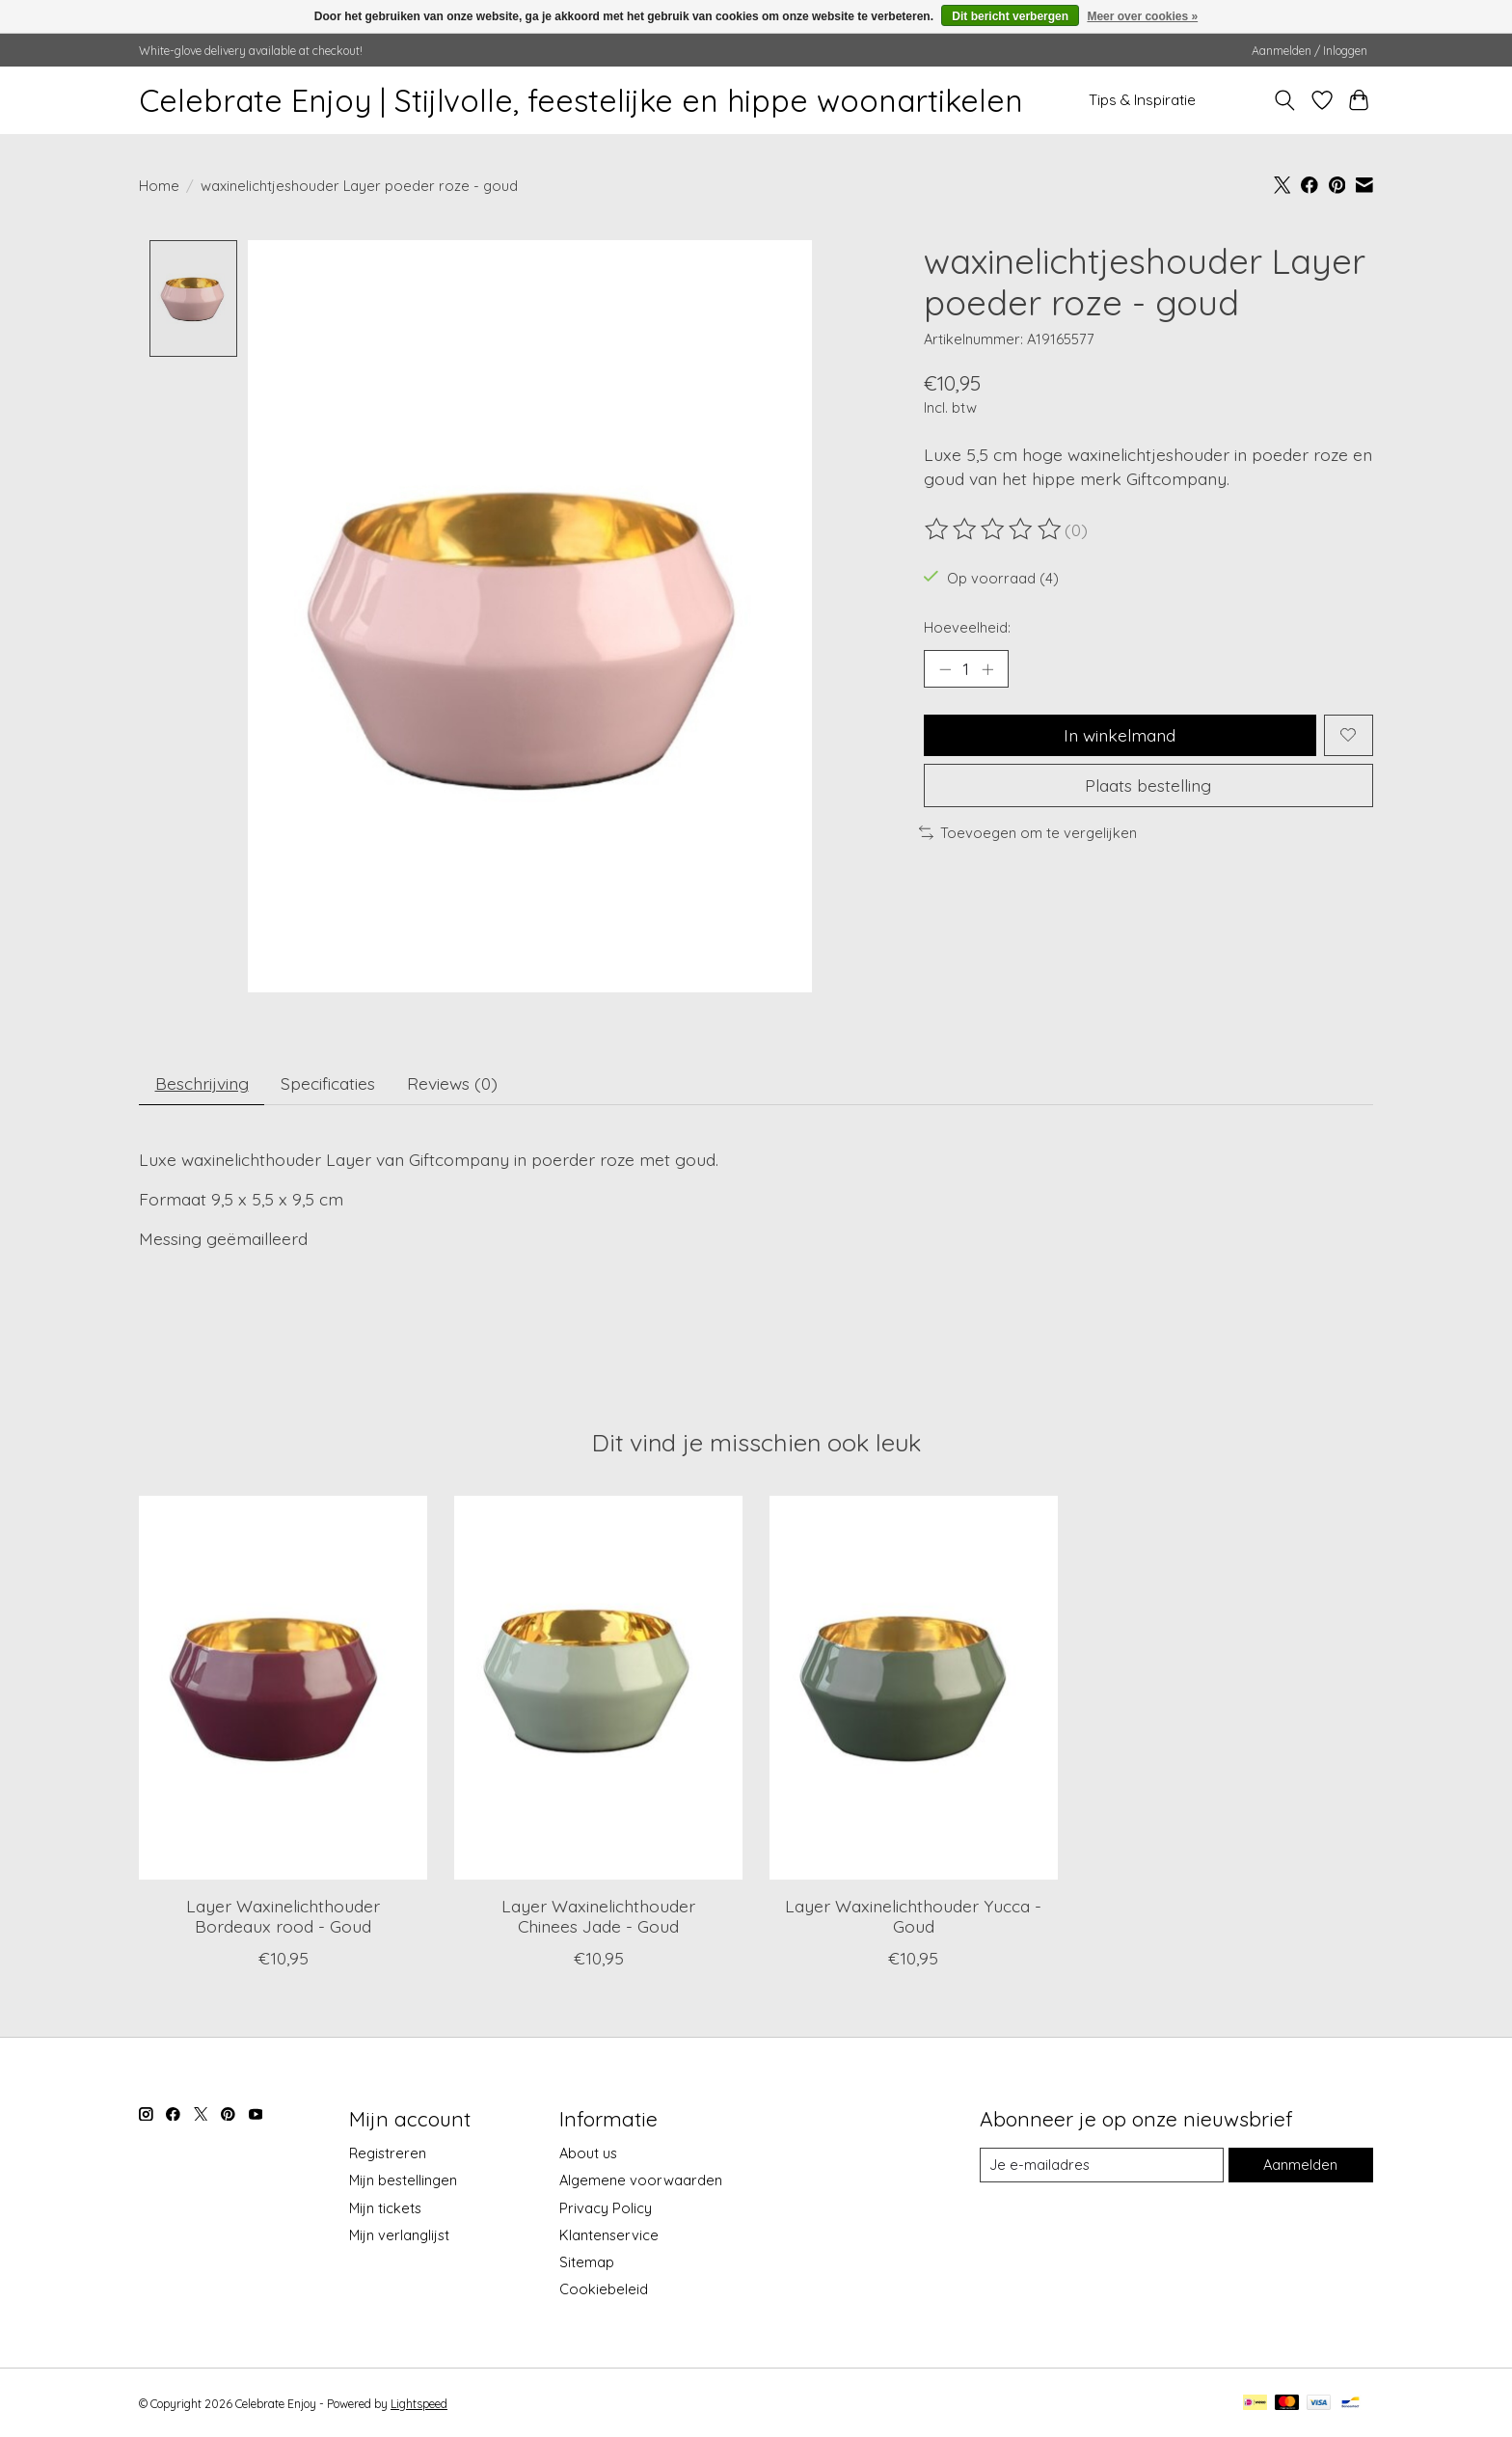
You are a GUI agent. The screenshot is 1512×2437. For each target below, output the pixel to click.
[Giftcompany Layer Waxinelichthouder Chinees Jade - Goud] (598, 1688)
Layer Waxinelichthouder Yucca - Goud (913, 1915)
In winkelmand (1119, 734)
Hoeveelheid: (967, 627)
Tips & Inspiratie (1142, 100)
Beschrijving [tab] (202, 1083)
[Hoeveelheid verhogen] (987, 668)
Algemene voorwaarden (640, 2181)
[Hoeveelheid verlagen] (945, 668)
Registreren (387, 2154)
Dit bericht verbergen (1010, 16)
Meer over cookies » (1142, 16)
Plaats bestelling (1148, 785)
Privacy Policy (605, 2208)
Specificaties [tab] (328, 1083)
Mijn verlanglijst (399, 2235)
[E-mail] (1102, 2165)
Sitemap (586, 2263)
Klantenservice (609, 2235)
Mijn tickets (385, 2208)
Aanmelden (1300, 2164)
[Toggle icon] (1285, 100)
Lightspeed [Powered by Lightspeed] (419, 2404)
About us (588, 2154)
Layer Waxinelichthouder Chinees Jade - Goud (598, 1915)
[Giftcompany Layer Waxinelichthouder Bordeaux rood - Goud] (283, 1688)
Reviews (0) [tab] (452, 1083)
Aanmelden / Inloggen (1309, 50)
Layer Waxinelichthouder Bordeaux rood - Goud (283, 1915)
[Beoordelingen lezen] (994, 529)
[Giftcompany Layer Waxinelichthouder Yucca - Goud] (914, 1688)
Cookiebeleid (603, 2290)
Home (159, 185)
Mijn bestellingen (403, 2181)
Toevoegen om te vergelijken (1028, 833)
